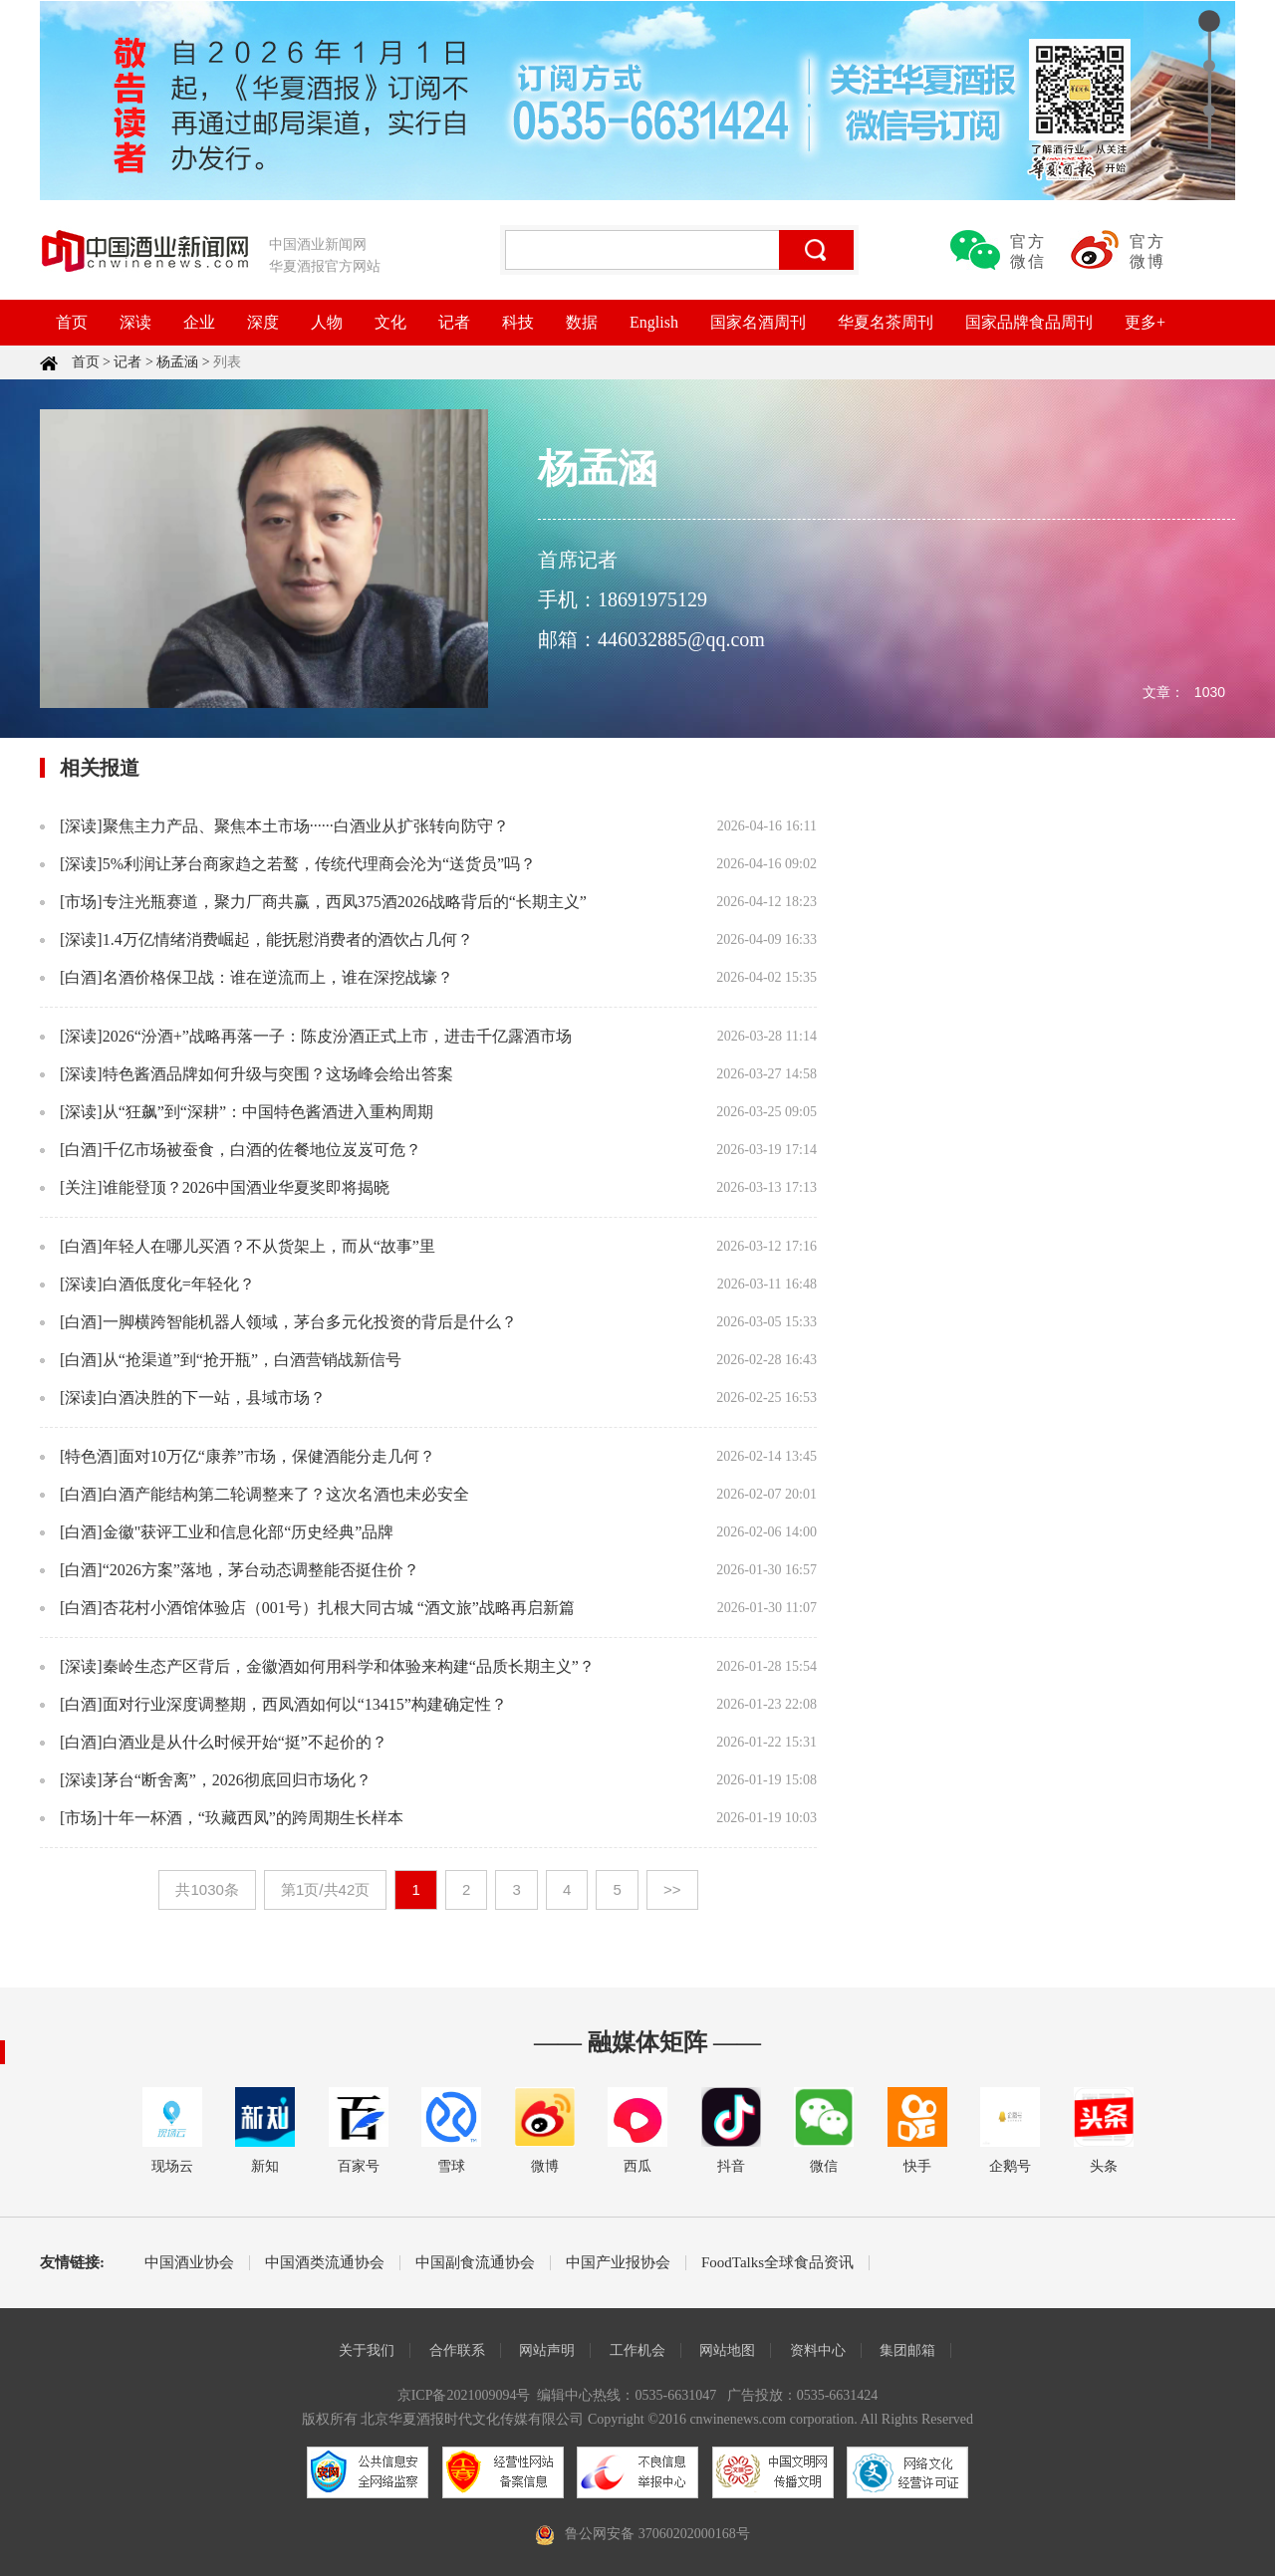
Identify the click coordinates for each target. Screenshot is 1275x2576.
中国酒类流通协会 (324, 2262)
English (654, 322)
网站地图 (727, 2350)
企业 (199, 322)
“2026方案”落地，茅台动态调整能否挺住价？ (261, 1569)
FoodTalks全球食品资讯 (777, 2262)
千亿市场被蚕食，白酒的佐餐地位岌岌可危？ (262, 1149)
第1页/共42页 (325, 1889)
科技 (518, 322)
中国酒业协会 (189, 2262)
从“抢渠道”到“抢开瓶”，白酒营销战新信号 (252, 1359)
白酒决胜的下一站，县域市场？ (214, 1397)
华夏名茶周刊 (885, 322)
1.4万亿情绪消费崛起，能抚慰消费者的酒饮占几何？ (288, 939)
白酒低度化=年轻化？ (179, 1284)
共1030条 (206, 1889)
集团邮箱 (907, 2350)
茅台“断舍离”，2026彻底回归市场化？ (237, 1779)
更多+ (1145, 322)
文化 (390, 322)
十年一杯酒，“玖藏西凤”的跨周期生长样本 (253, 1817)
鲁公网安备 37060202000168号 (657, 2533)
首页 (72, 322)
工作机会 (637, 2350)
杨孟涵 (177, 361)
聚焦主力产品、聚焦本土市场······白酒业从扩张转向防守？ (306, 826)
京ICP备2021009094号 (464, 2395)
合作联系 (457, 2350)
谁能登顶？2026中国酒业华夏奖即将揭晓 (246, 1187)
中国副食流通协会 (475, 2262)
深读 (135, 322)
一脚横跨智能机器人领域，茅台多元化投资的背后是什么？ (310, 1321)
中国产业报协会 (618, 2262)
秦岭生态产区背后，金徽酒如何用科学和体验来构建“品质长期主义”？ (349, 1666)
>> (672, 1889)
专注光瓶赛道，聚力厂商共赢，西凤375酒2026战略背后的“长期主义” (345, 901)
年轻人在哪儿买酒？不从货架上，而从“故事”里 (269, 1246)
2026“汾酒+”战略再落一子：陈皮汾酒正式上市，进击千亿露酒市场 (337, 1036)
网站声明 (547, 2350)
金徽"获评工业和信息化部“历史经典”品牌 (248, 1531)
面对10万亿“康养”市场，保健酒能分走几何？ (277, 1456)
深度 (263, 322)
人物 (327, 322)
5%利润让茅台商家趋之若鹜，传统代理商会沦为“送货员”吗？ (320, 863)
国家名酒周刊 (758, 322)
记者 (454, 322)
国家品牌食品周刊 (1029, 322)
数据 (582, 322)
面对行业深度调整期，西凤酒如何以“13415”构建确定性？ (305, 1704)
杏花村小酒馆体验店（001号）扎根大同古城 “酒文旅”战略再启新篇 (339, 1607)
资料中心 (818, 2350)
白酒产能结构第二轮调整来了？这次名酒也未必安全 (286, 1494)
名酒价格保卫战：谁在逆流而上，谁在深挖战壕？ (278, 977)
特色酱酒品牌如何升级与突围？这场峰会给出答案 (278, 1073)
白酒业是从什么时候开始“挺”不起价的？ (245, 1742)
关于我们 (366, 2350)
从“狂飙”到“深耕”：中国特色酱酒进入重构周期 (268, 1111)
